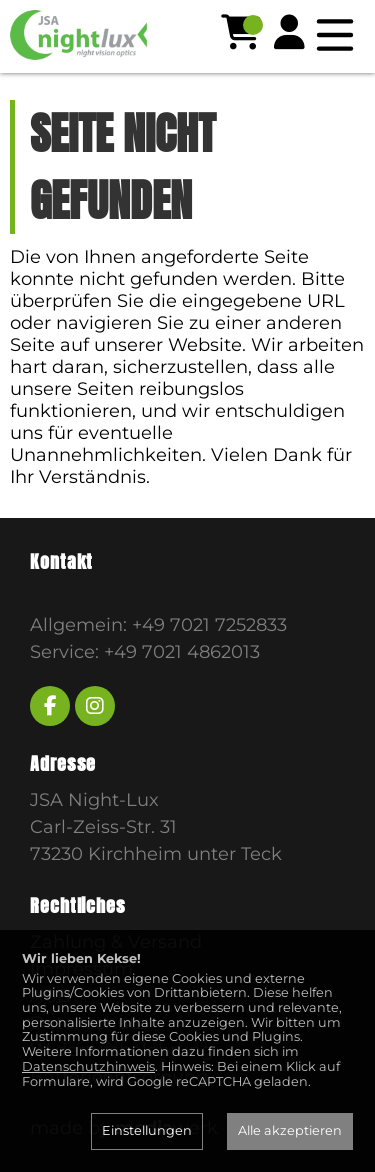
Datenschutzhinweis (88, 1066)
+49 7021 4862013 (182, 652)
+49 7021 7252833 (209, 625)
